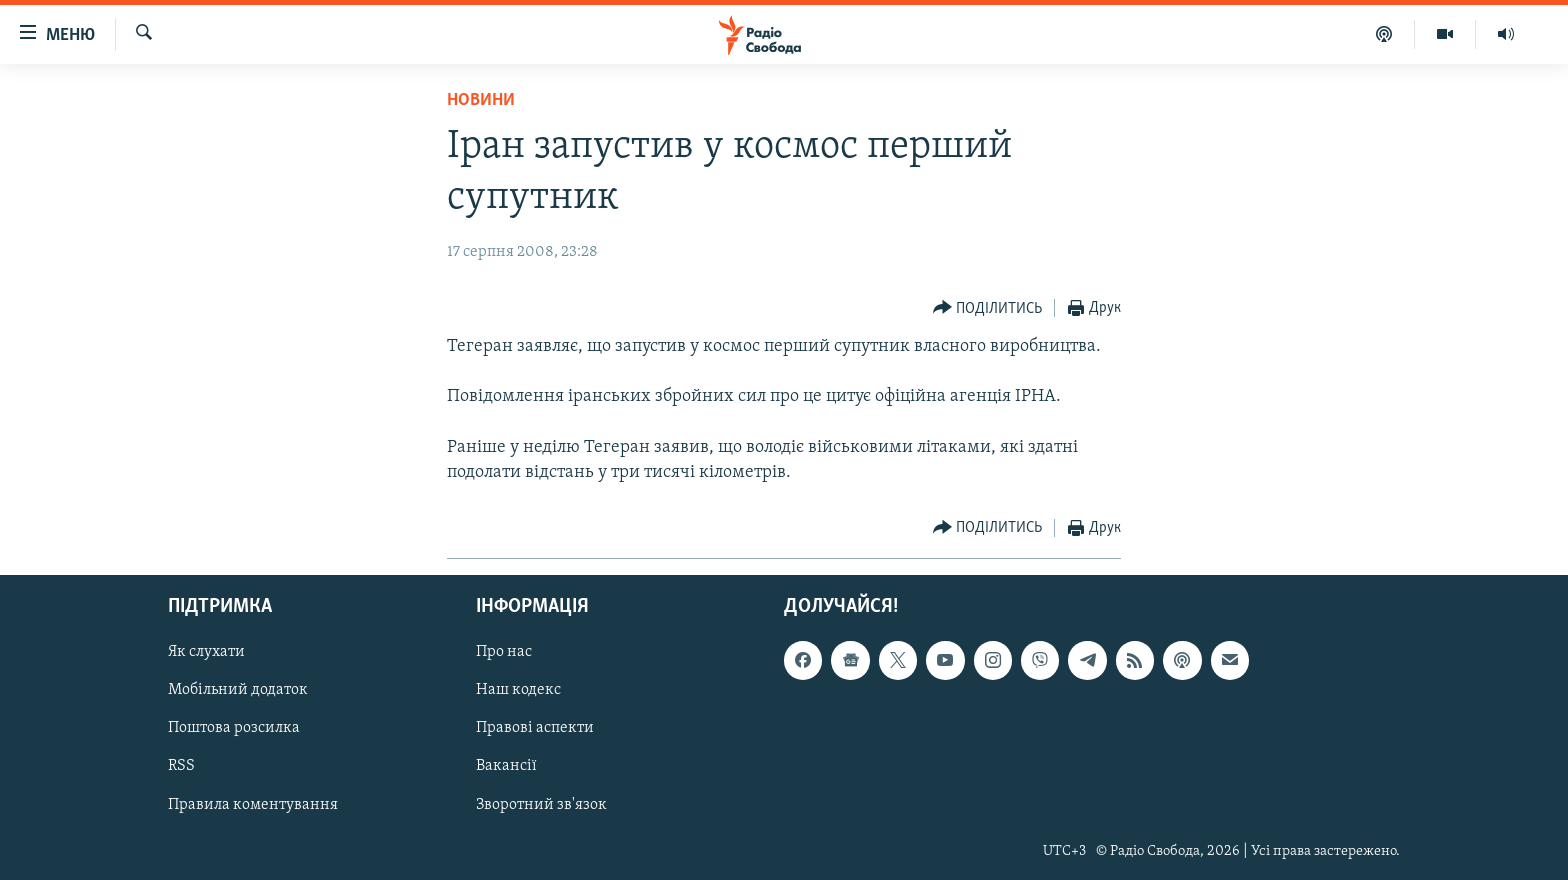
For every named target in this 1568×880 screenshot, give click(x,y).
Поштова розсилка (234, 729)
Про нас (504, 653)
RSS (181, 767)
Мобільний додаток (238, 691)
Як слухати (206, 653)
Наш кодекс (518, 691)
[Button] (988, 308)
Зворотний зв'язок (541, 805)
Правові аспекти (535, 729)
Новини (481, 100)
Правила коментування (253, 805)
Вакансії (506, 767)
